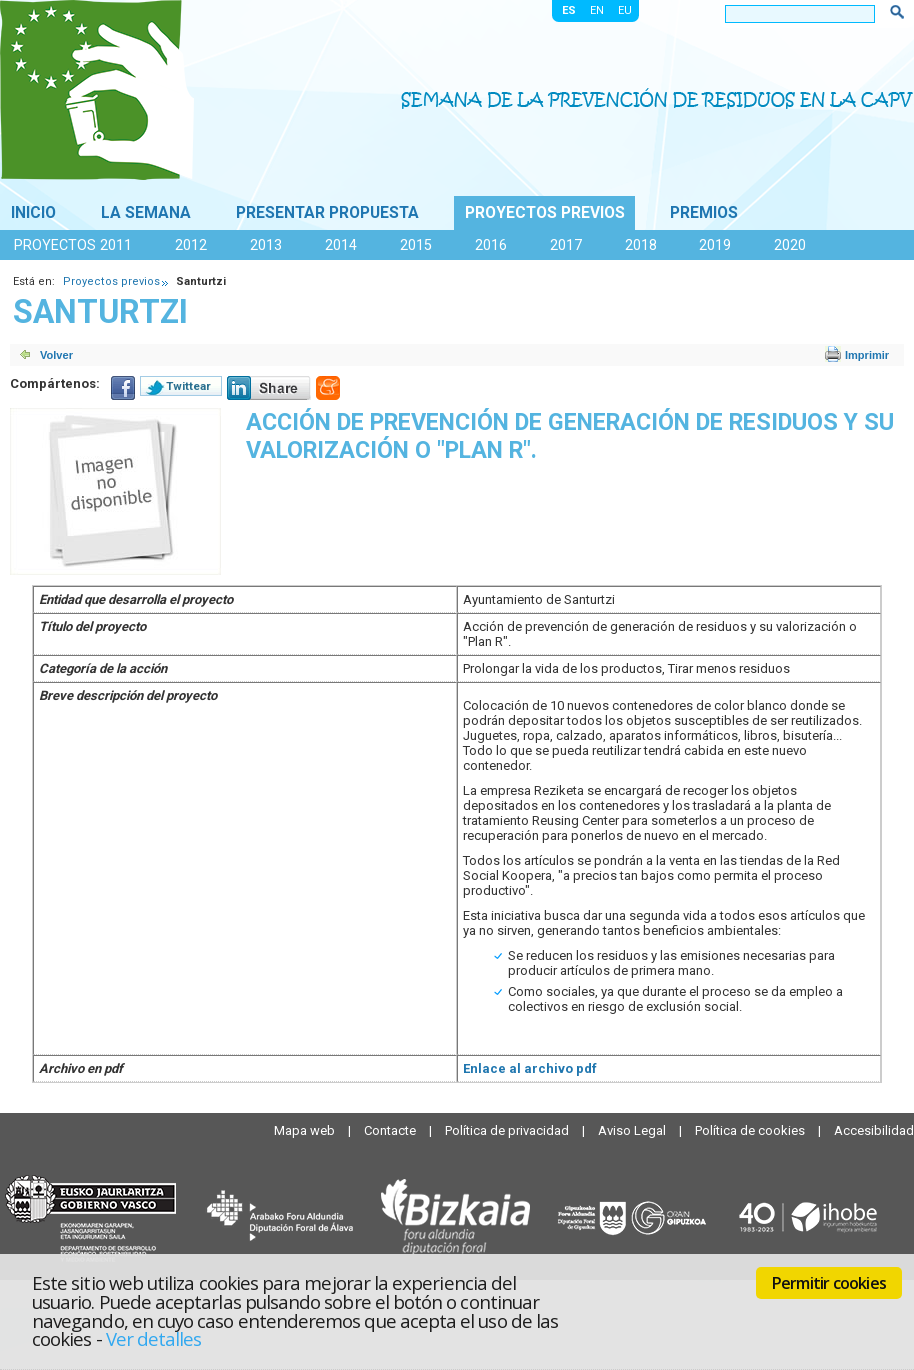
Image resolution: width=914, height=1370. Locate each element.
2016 (491, 245)
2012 (191, 245)
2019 (715, 245)
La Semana (146, 213)
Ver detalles (154, 1338)
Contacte (391, 1130)
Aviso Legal (633, 1130)
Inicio (33, 213)
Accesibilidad (874, 1130)
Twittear (188, 386)
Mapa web (306, 1130)
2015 (416, 245)
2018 (641, 245)
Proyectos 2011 (73, 245)
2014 (341, 245)
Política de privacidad (508, 1130)
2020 (790, 245)
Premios (704, 213)
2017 (566, 245)
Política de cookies (751, 1130)
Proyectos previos (545, 213)
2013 (266, 245)
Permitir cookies (829, 1283)
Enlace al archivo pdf (530, 1068)
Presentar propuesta (327, 213)
